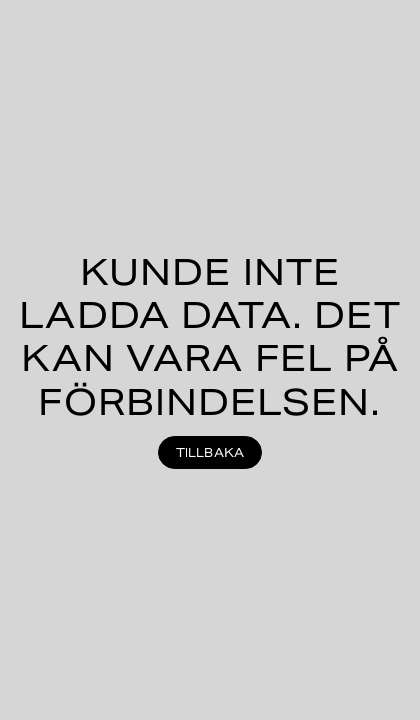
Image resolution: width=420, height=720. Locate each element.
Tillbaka (210, 452)
